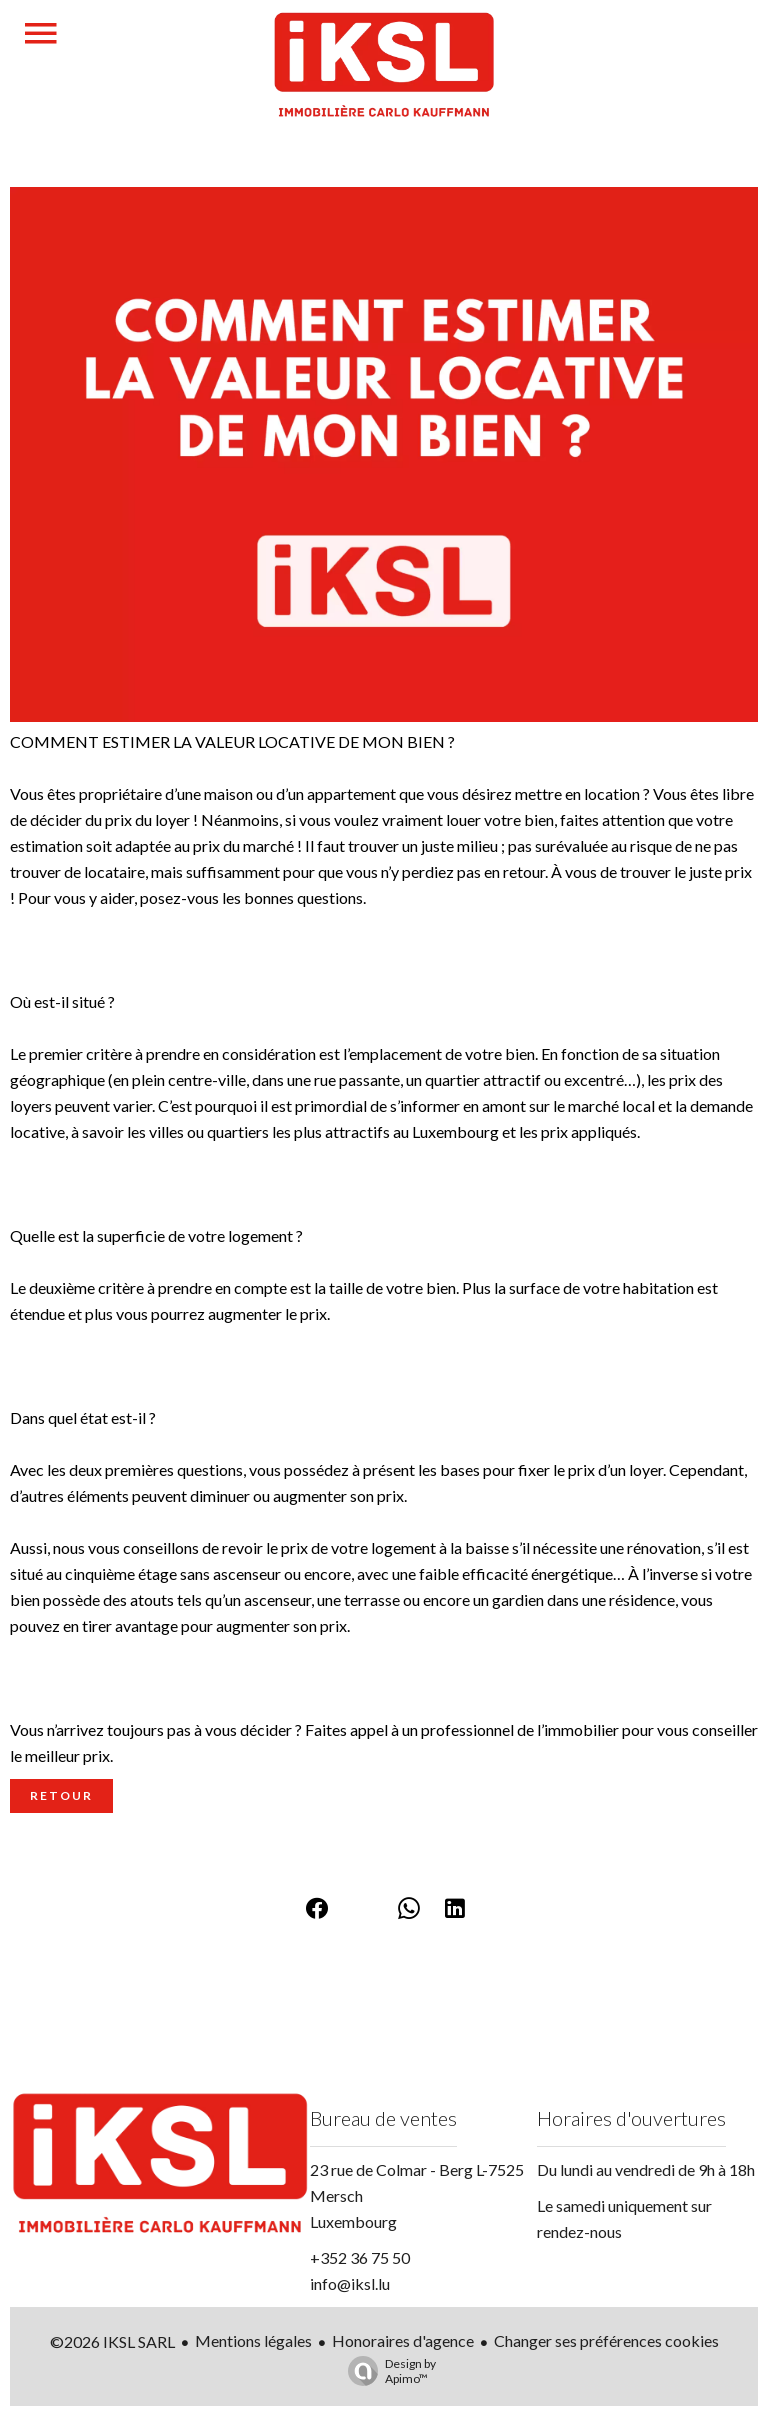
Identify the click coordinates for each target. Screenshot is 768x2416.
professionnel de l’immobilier (520, 1729)
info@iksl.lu (350, 2283)
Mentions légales (253, 2340)
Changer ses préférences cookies (606, 2340)
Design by (387, 2371)
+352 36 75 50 (360, 2257)
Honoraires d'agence (403, 2340)
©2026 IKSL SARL (112, 2341)
